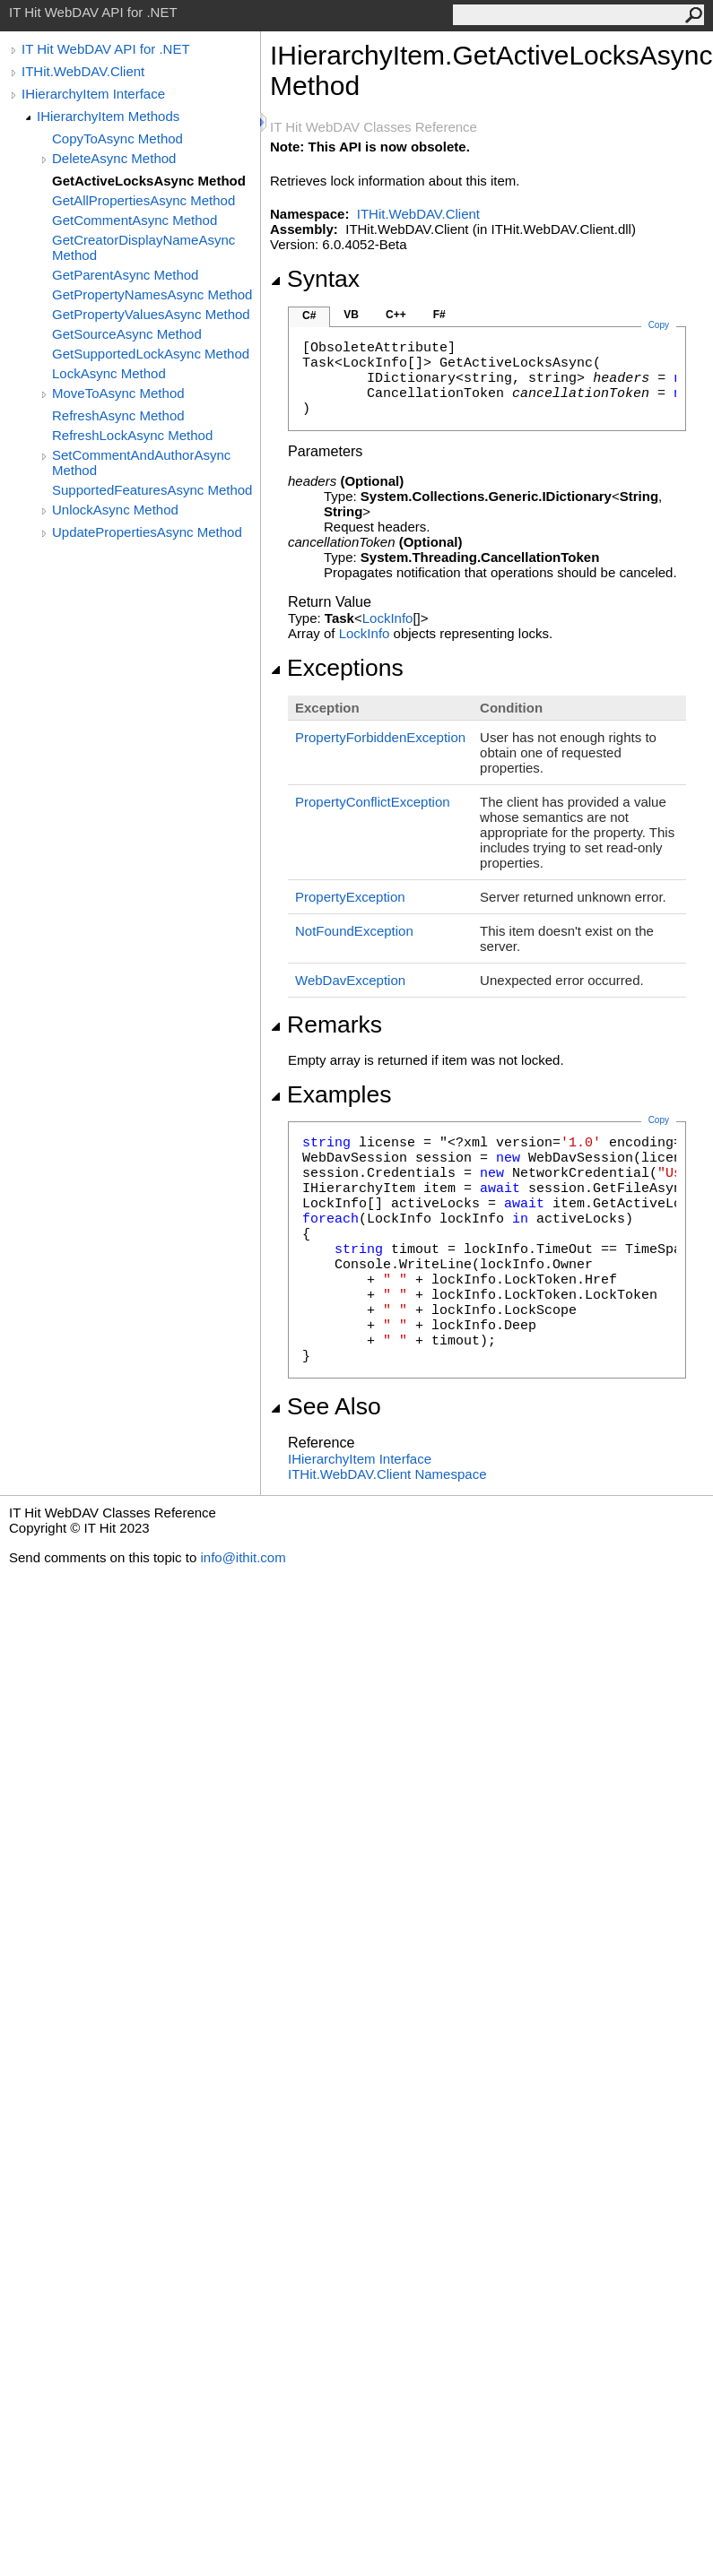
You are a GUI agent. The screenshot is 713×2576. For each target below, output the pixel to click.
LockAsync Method (109, 373)
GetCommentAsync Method (134, 220)
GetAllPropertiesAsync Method (143, 200)
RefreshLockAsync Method (132, 435)
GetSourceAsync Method (127, 333)
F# (439, 314)
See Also (325, 1406)
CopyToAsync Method (117, 138)
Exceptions (337, 667)
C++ (396, 314)
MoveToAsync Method (118, 393)
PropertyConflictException (372, 801)
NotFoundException (354, 930)
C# (309, 315)
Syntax (315, 278)
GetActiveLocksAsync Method (149, 180)
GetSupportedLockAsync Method (150, 353)
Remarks (326, 1024)
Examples (330, 1094)
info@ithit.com (242, 1557)
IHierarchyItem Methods (108, 116)
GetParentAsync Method (125, 274)
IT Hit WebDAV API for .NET (106, 48)
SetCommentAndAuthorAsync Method (141, 462)
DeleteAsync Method (114, 158)
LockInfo (387, 618)
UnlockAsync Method (115, 509)
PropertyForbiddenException (380, 737)
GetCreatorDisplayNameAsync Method (143, 247)
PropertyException (350, 896)
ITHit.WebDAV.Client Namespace (387, 1474)
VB (351, 314)
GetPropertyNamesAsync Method (152, 294)
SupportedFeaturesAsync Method (152, 489)
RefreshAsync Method (118, 415)
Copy (658, 1120)
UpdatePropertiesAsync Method (147, 532)
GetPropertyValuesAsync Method (151, 314)
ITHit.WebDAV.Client (83, 71)
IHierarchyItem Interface (93, 93)
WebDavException (350, 980)
